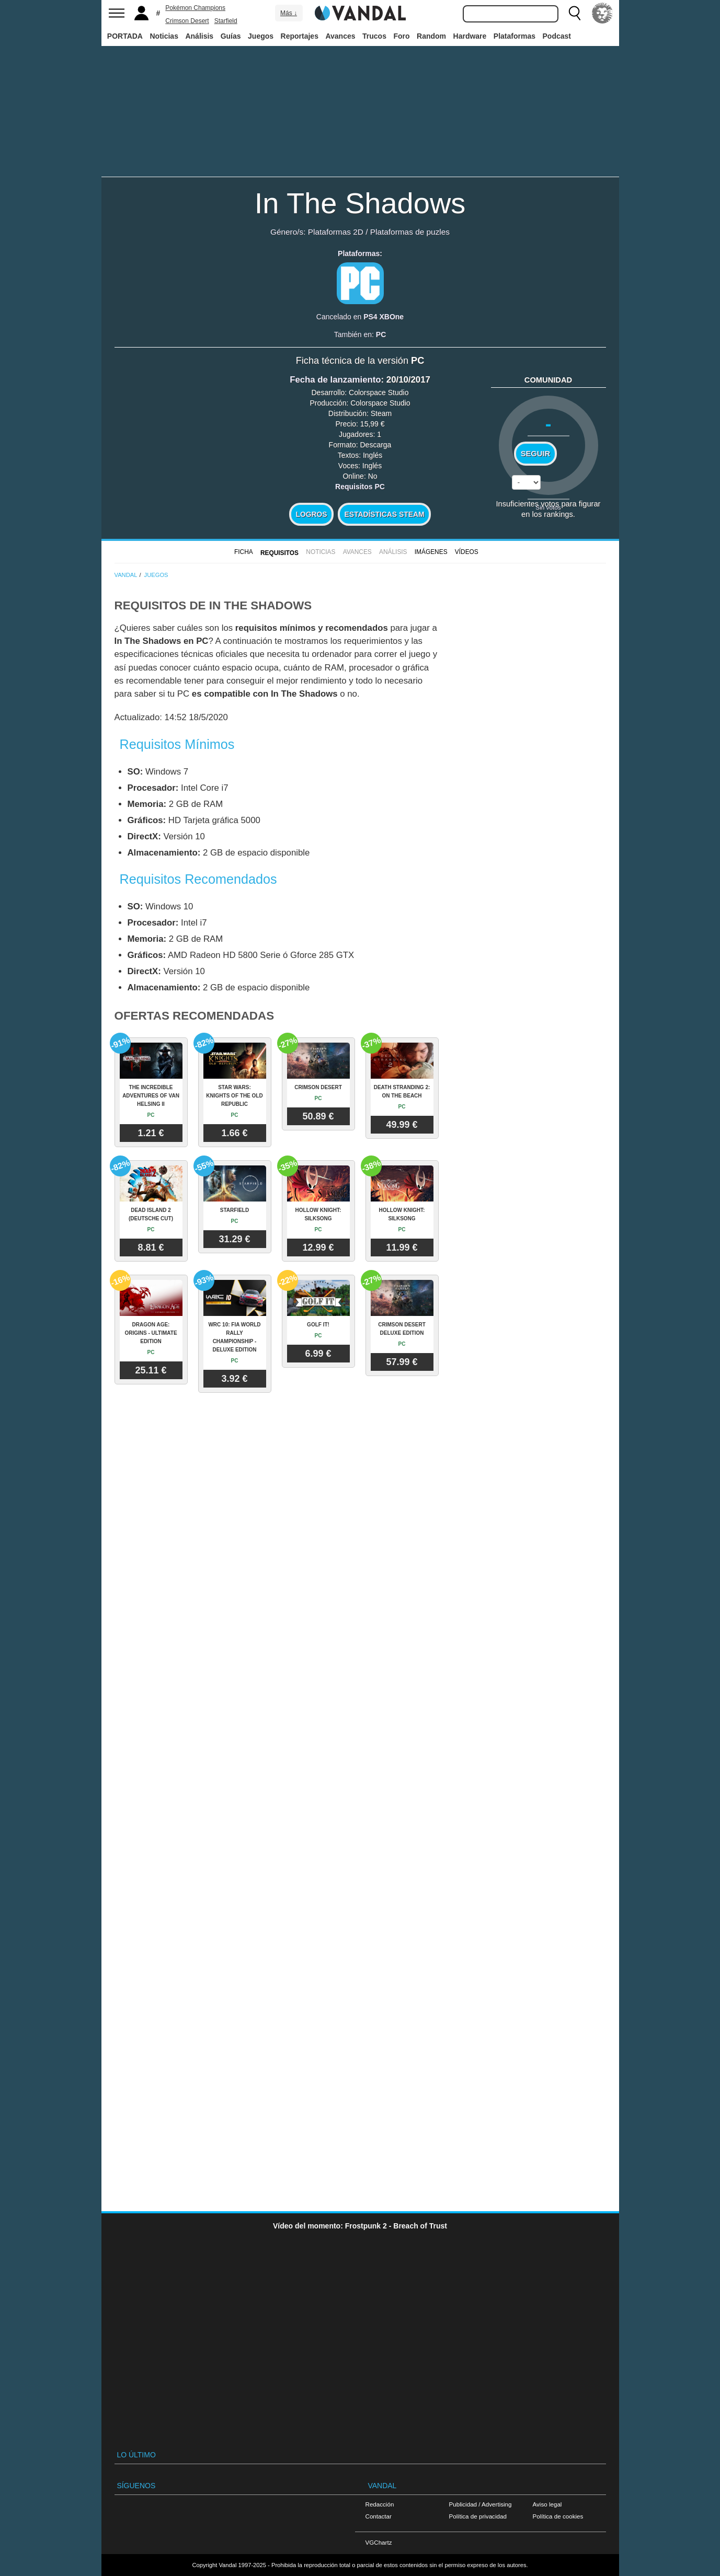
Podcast (557, 36)
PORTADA (125, 36)
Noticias (164, 36)
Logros (311, 514)
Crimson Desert (187, 21)
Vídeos (466, 552)
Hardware (470, 36)
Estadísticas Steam (385, 514)
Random (431, 36)
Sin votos (548, 507)
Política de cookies (558, 2516)
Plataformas (514, 36)
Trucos (374, 36)
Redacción (379, 2504)
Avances (340, 36)
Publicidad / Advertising (480, 2504)
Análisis (199, 36)
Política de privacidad (478, 2516)
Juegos (260, 36)
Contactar (378, 2516)
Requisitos (279, 553)
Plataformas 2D (335, 231)
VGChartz (378, 2542)
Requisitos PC (360, 486)
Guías (231, 36)
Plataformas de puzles (410, 231)
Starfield (225, 21)
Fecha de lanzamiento (335, 380)
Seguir (535, 453)
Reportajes (299, 36)
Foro (401, 36)
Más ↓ (288, 13)
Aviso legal (547, 2504)
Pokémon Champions (195, 7)
